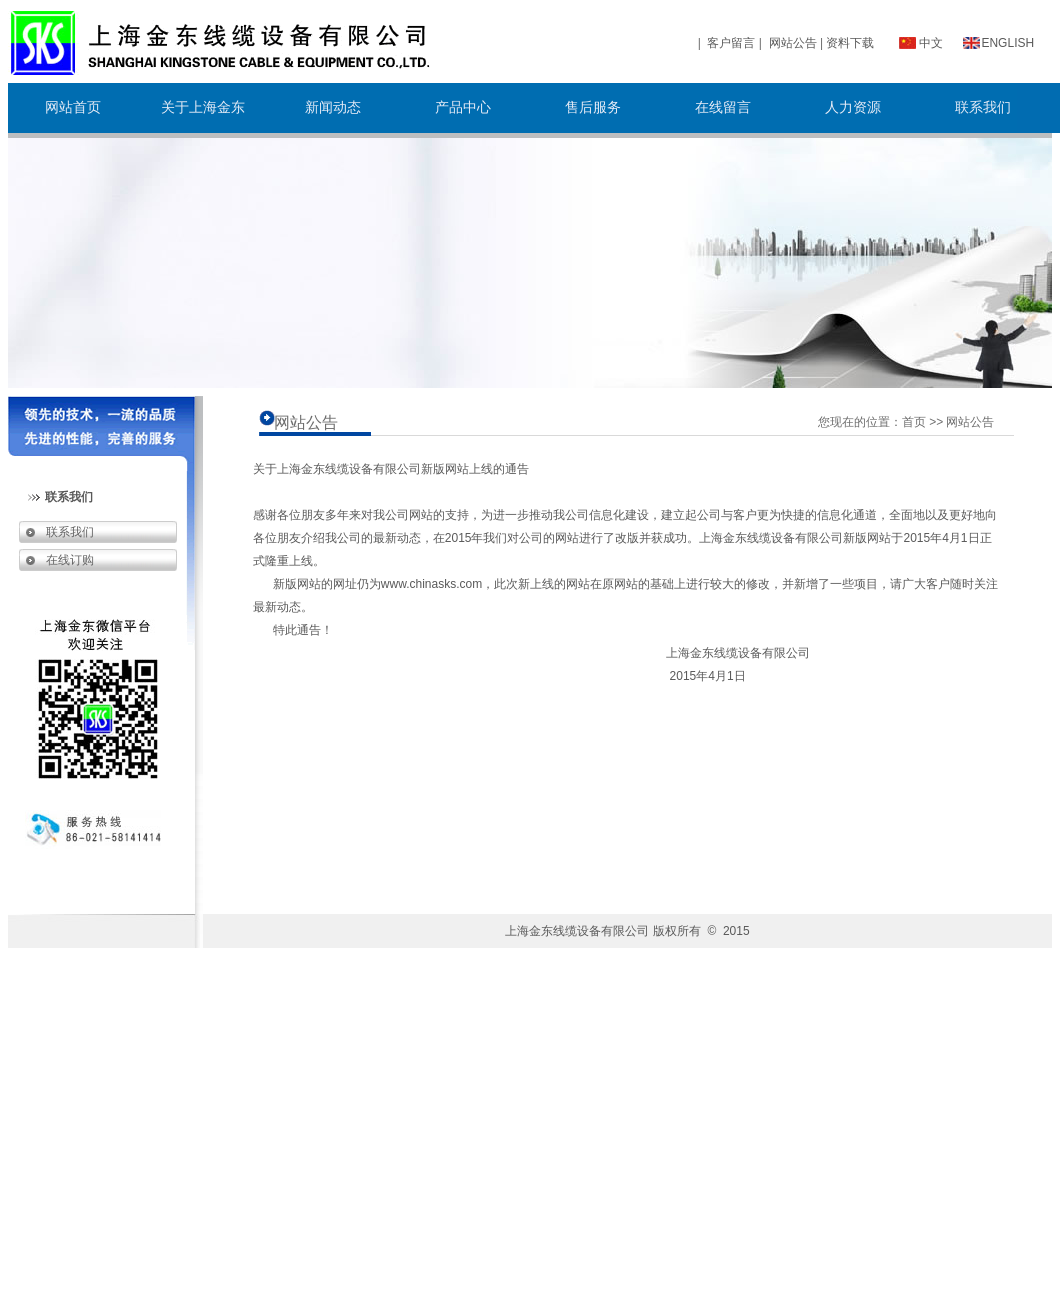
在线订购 (65, 560)
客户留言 (731, 43)
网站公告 (793, 43)
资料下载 (850, 43)
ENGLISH (1007, 43)
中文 (931, 43)
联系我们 (65, 532)
